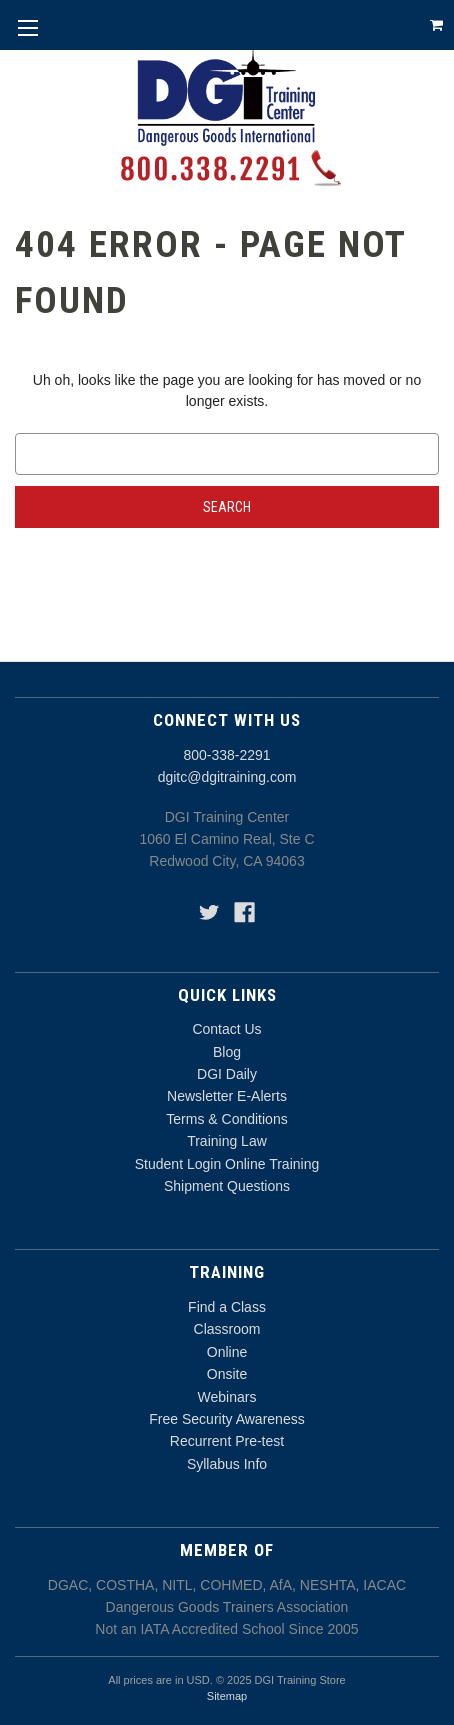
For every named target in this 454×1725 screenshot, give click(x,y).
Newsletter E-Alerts (227, 1096)
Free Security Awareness (226, 1419)
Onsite (227, 1374)
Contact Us (226, 1029)
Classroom (227, 1329)
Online (227, 1352)
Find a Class (227, 1307)
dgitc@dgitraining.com (227, 777)
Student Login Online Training (227, 1164)
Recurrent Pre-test (227, 1441)
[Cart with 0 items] (436, 25)
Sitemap (227, 1696)
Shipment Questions (227, 1186)
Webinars (227, 1397)
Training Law (227, 1141)
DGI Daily (227, 1074)
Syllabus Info (227, 1464)
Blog (227, 1052)
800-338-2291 (226, 755)
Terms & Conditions (226, 1119)
